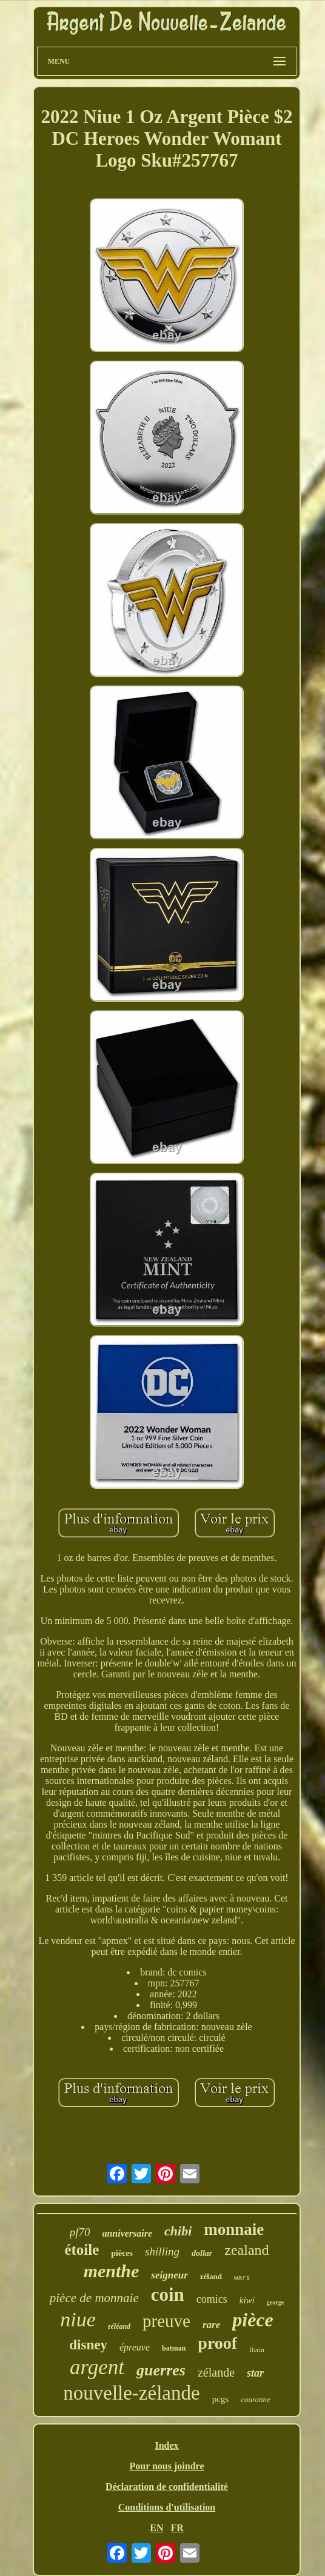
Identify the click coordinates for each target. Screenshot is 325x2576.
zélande (216, 2372)
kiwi (247, 2300)
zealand (246, 2250)
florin (256, 2349)
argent (97, 2367)
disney (88, 2344)
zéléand (119, 2326)
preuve (166, 2321)
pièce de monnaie (94, 2298)
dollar (202, 2253)
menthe (111, 2271)
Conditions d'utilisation (167, 2507)
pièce (252, 2320)
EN (156, 2528)
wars (242, 2277)
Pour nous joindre (166, 2466)
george (275, 2302)
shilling (162, 2251)
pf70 (80, 2232)
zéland (211, 2276)
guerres (161, 2370)
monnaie (234, 2229)
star (255, 2373)
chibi (178, 2230)
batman (174, 2348)
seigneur (169, 2275)
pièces (122, 2253)
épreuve (134, 2347)
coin (167, 2294)
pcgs (220, 2399)
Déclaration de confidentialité (167, 2486)
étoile (81, 2250)
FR (176, 2528)
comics (211, 2299)
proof (217, 2343)
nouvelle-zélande (131, 2393)
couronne (255, 2399)
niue (78, 2319)
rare (211, 2325)
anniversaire (127, 2233)
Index (166, 2445)
